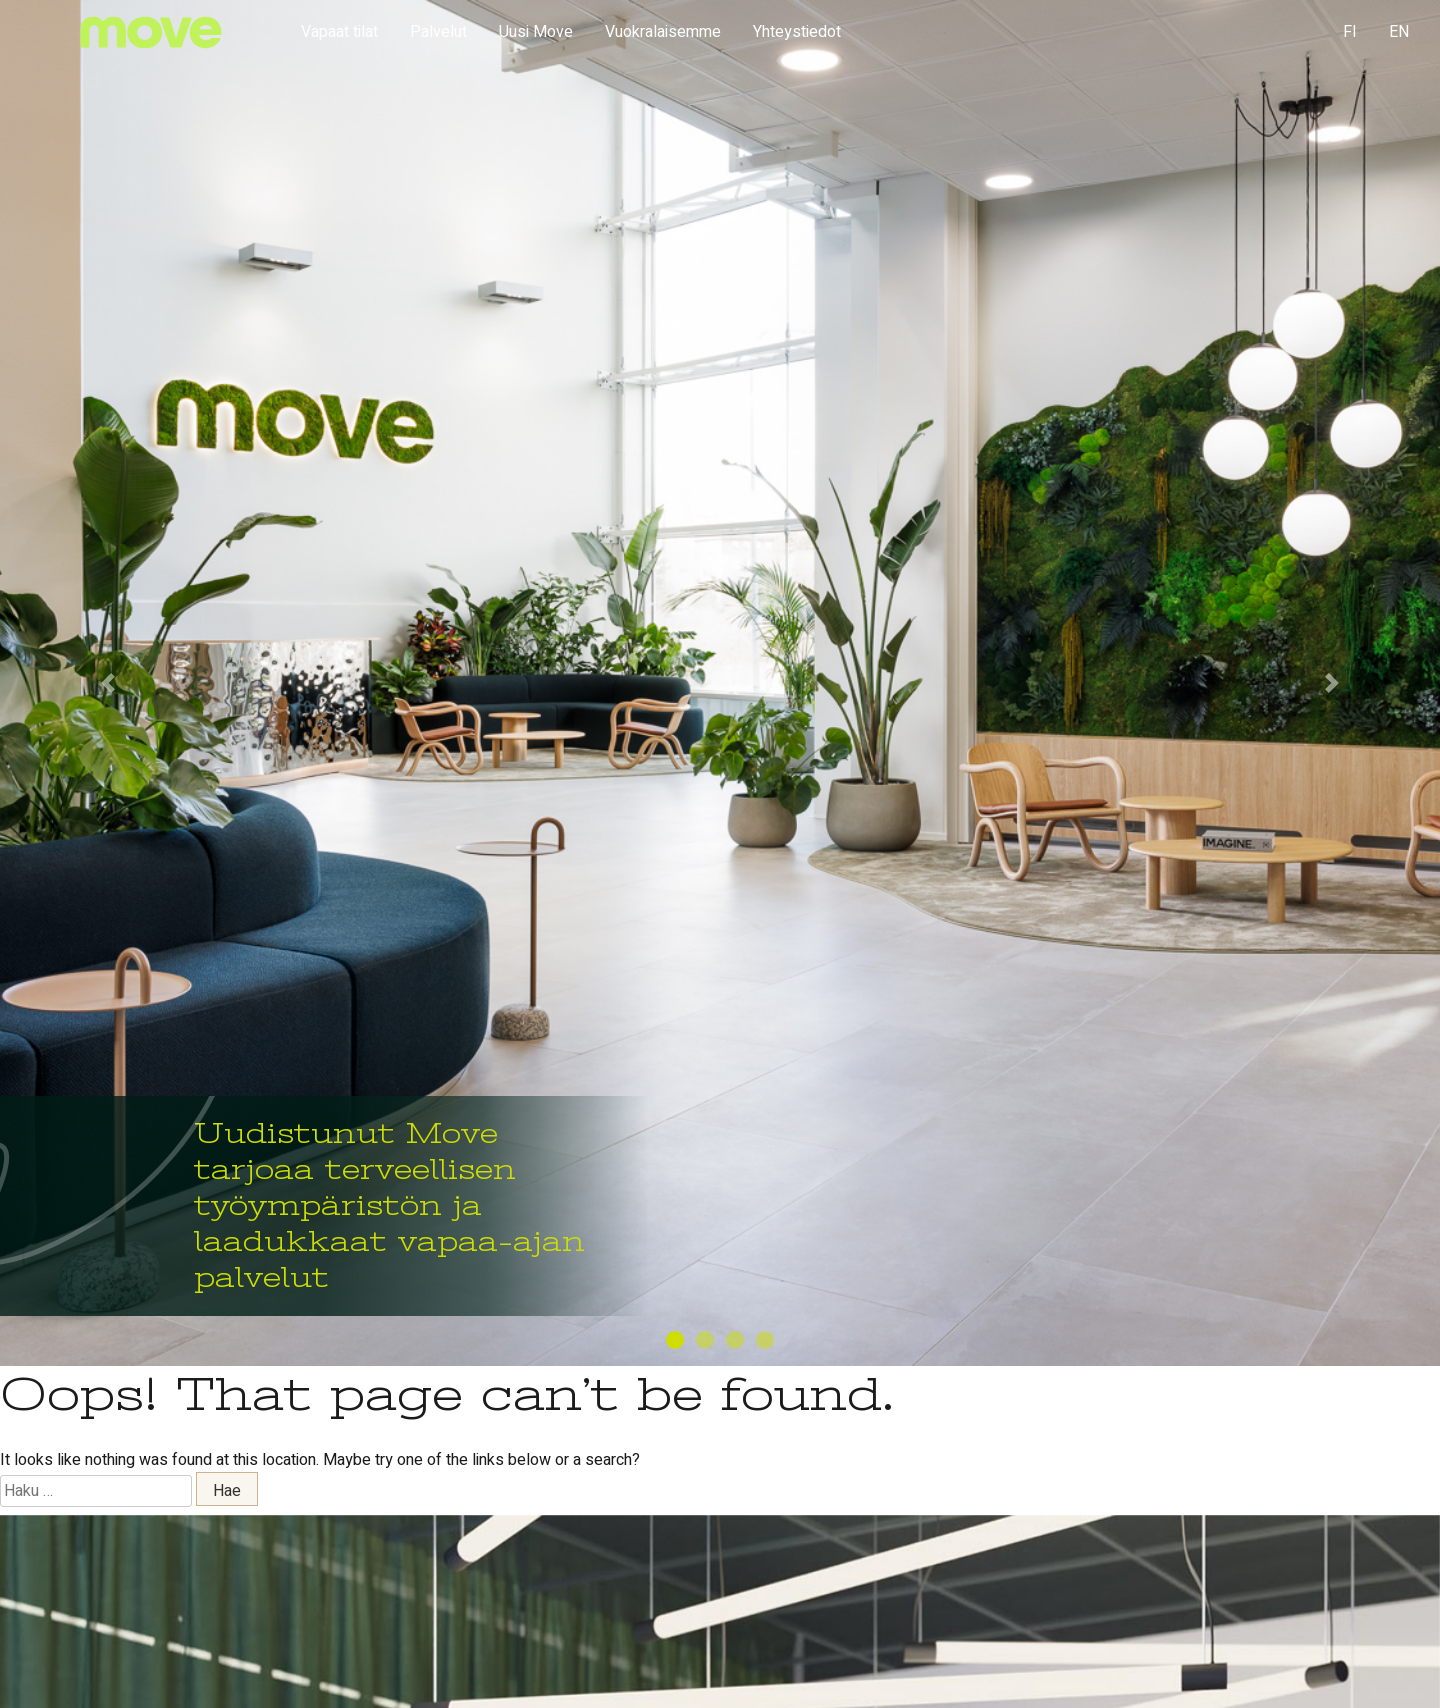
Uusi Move (536, 32)
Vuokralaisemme (663, 32)
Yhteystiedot (797, 32)
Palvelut (438, 32)
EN (1399, 32)
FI (1350, 32)
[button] (108, 683)
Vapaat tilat (339, 32)
